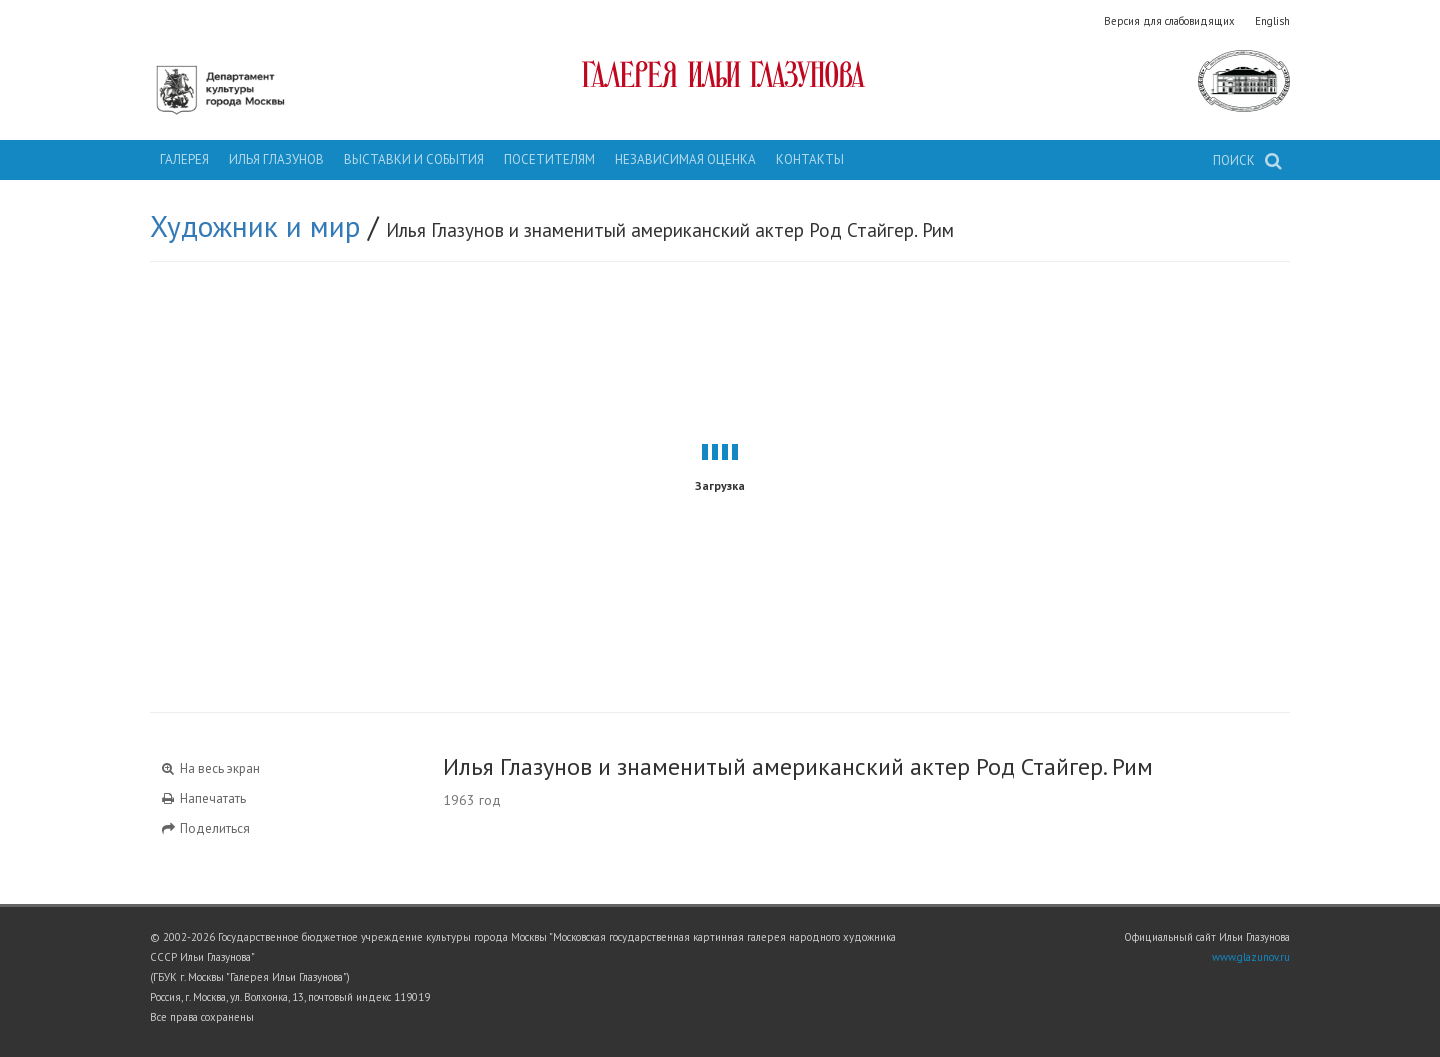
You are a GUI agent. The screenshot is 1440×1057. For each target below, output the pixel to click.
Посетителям (549, 159)
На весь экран (210, 768)
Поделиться (205, 828)
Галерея (184, 159)
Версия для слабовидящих (1169, 21)
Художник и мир (255, 226)
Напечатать (203, 798)
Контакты (810, 159)
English (1272, 21)
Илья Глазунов (276, 159)
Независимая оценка (685, 159)
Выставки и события (414, 159)
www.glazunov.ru (1251, 957)
